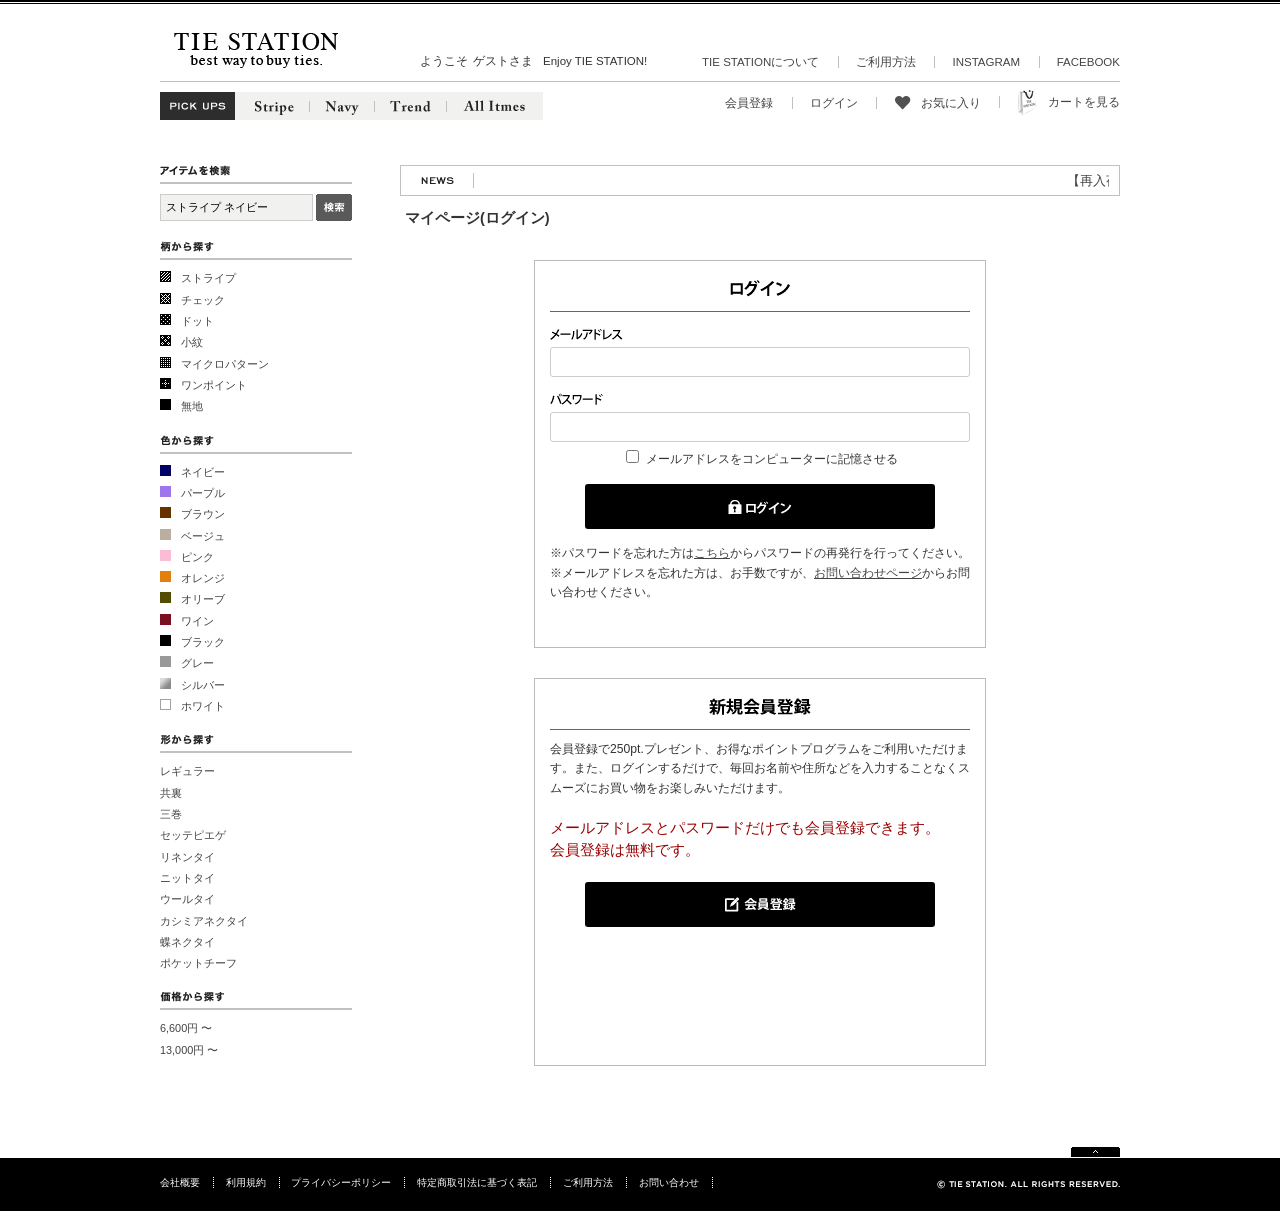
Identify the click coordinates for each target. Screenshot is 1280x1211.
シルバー (203, 685)
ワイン (197, 621)
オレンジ (203, 578)
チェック (203, 300)
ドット (197, 321)
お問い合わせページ (868, 573)
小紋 (192, 342)
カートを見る (1084, 102)
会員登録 (749, 103)
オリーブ (203, 599)
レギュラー (187, 771)
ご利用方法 (886, 62)
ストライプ (208, 278)
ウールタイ (187, 899)
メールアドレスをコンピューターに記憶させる (772, 459)
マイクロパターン (225, 364)
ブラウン (203, 514)
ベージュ (203, 536)
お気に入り (951, 103)
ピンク (197, 557)
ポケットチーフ (198, 963)
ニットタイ (187, 878)
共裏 (171, 793)
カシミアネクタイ (204, 921)
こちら (712, 553)
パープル (203, 493)
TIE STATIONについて (760, 62)
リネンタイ (187, 857)
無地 (192, 406)
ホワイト (203, 706)
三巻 (171, 814)
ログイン (834, 103)
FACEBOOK (1088, 62)
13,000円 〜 (189, 1050)
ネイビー (203, 472)
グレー (197, 663)
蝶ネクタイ (187, 942)
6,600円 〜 (186, 1028)
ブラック (203, 642)
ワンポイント (214, 385)
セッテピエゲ (193, 835)
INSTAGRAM (986, 62)
